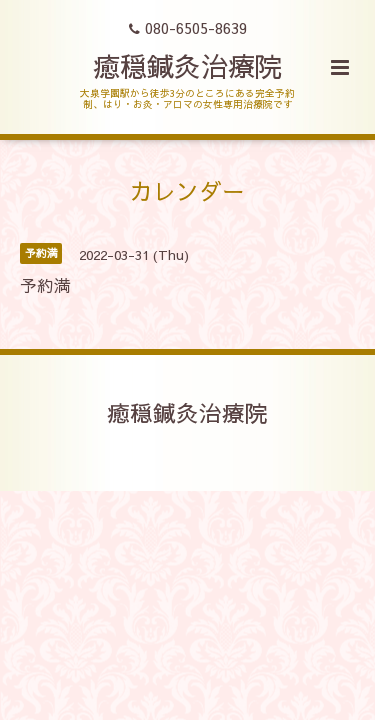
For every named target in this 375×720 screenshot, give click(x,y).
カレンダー (187, 190)
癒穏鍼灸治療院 (187, 65)
